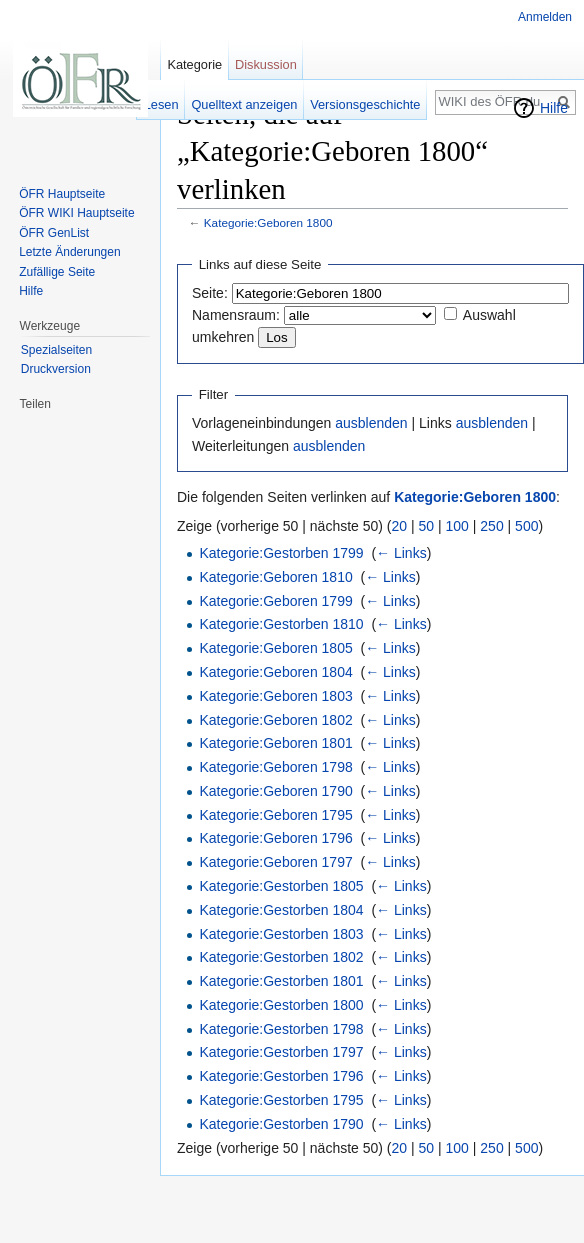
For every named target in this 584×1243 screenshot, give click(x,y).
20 (400, 526)
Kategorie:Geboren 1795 (275, 815)
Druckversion (56, 369)
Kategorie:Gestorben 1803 (281, 934)
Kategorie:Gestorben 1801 (281, 981)
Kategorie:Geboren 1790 (275, 791)
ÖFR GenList (54, 233)
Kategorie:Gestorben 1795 (281, 1100)
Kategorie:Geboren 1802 (275, 720)
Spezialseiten (56, 350)
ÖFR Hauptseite (62, 194)
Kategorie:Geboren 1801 (275, 743)
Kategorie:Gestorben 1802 (281, 957)
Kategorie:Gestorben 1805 (281, 886)
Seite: (210, 293)
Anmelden (545, 17)
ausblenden (371, 423)
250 (491, 526)
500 (526, 526)
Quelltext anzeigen (244, 104)
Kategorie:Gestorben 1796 (281, 1076)
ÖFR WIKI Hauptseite (76, 213)
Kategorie (194, 64)
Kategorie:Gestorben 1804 (281, 910)
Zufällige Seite (57, 272)
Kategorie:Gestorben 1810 (281, 624)
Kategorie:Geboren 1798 (275, 767)
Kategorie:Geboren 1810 (275, 577)
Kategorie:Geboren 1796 (275, 838)
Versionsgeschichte (365, 104)
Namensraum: (236, 315)
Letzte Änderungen (69, 252)
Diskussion (266, 64)
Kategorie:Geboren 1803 (275, 696)
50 (427, 526)
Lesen (161, 104)
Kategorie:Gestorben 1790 (281, 1124)
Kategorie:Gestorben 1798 (281, 1029)
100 (457, 526)
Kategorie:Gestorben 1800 (281, 1005)
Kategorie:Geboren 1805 (275, 648)
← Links (401, 553)
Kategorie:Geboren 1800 (268, 222)
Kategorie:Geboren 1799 (275, 601)
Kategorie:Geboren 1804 (275, 672)
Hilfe (554, 108)
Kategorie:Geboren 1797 (275, 862)
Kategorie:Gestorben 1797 (281, 1052)
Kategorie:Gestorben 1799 (281, 553)
